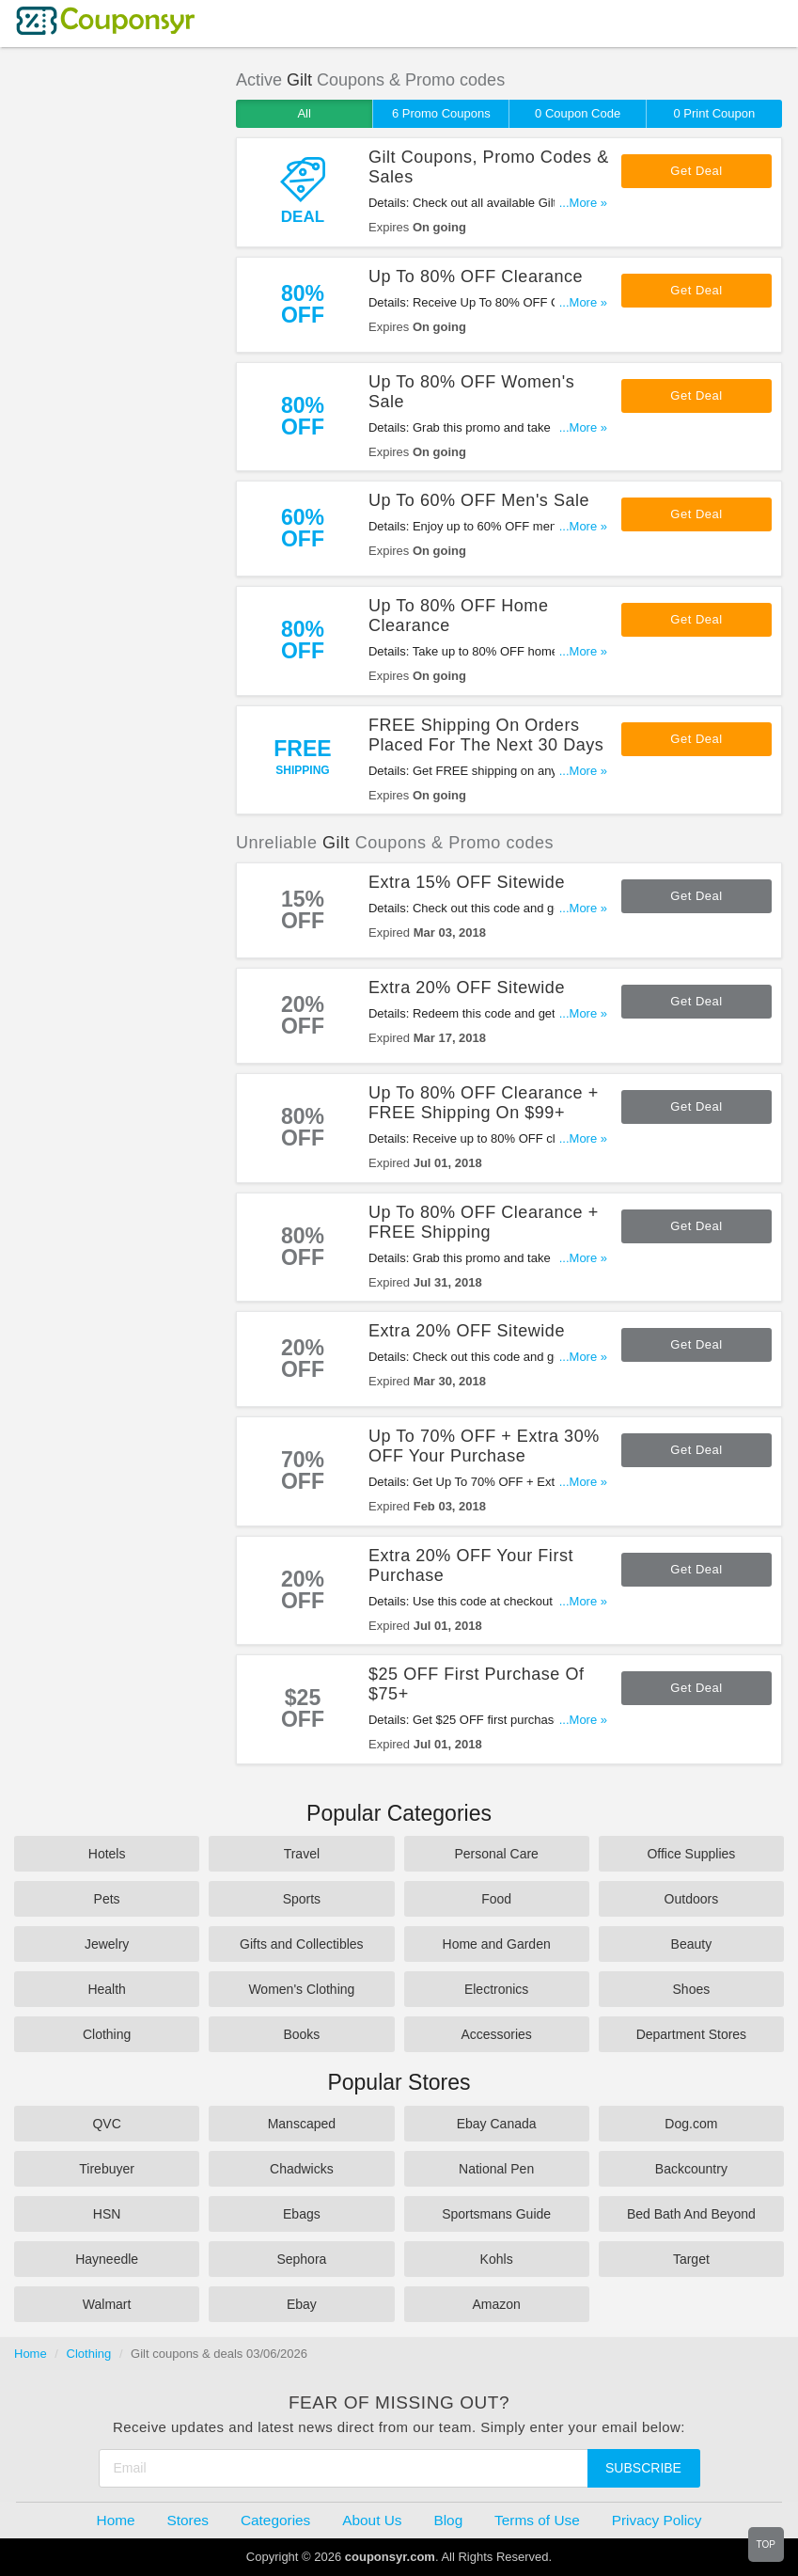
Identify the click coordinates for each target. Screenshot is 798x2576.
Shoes (692, 1989)
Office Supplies (691, 1853)
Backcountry (691, 2168)
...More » (583, 203)
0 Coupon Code (577, 113)
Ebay (302, 2304)
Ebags (302, 2213)
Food (496, 1898)
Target (691, 2259)
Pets (107, 1898)
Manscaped (302, 2123)
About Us (371, 2520)
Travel (302, 1853)
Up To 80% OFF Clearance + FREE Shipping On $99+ (483, 1102)
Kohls (496, 2259)
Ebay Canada (497, 2123)
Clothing (107, 2034)
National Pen (496, 2168)
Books (301, 2034)
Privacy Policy (657, 2520)
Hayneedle (106, 2259)
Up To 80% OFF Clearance (475, 276)
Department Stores (691, 2034)
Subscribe (643, 2467)
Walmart (107, 2304)
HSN (107, 2213)
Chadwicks (302, 2168)
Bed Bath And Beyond (691, 2213)
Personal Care (496, 1853)
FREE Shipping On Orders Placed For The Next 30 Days (485, 735)
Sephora (301, 2259)
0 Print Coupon (714, 113)
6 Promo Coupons (441, 113)
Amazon (496, 2304)
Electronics (496, 1989)
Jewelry (107, 1944)
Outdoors (692, 1898)
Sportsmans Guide (496, 2213)
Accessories (496, 2034)
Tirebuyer (106, 2168)
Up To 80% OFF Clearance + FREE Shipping (483, 1222)
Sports (302, 1898)
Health (106, 1989)
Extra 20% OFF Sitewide (466, 987)
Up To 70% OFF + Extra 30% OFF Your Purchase (484, 1446)
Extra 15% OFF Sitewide (466, 882)
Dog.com (691, 2123)
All (303, 113)
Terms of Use (537, 2520)
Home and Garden (497, 1944)
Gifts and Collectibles (302, 1944)
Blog (447, 2520)
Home (30, 2354)
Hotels (107, 1853)
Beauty (691, 1944)
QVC (106, 2123)
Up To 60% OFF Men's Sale (478, 500)
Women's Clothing (301, 1989)
